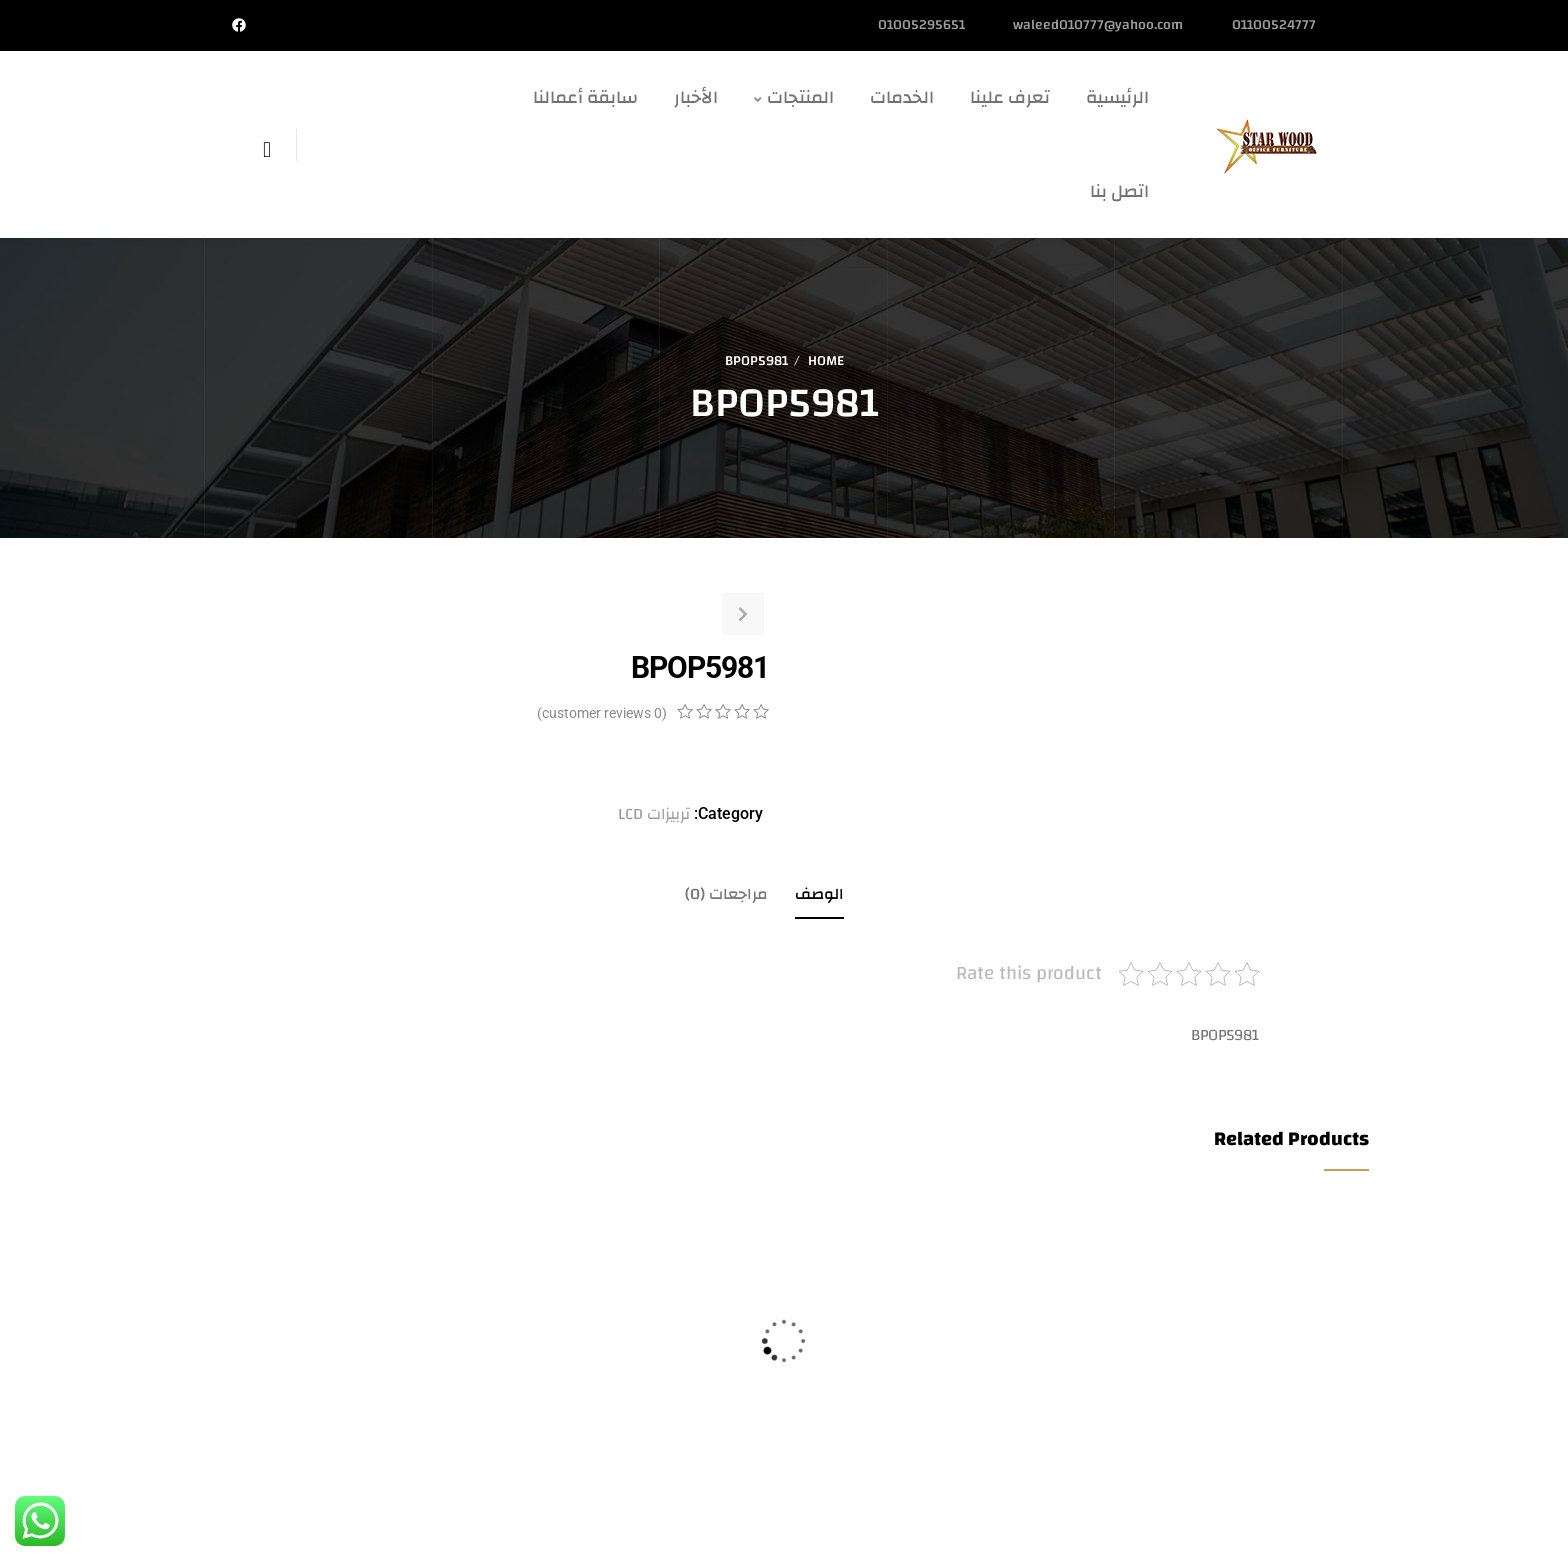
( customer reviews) (602, 713)
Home (826, 361)
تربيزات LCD (654, 814)
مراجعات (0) (726, 894)
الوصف (819, 894)
